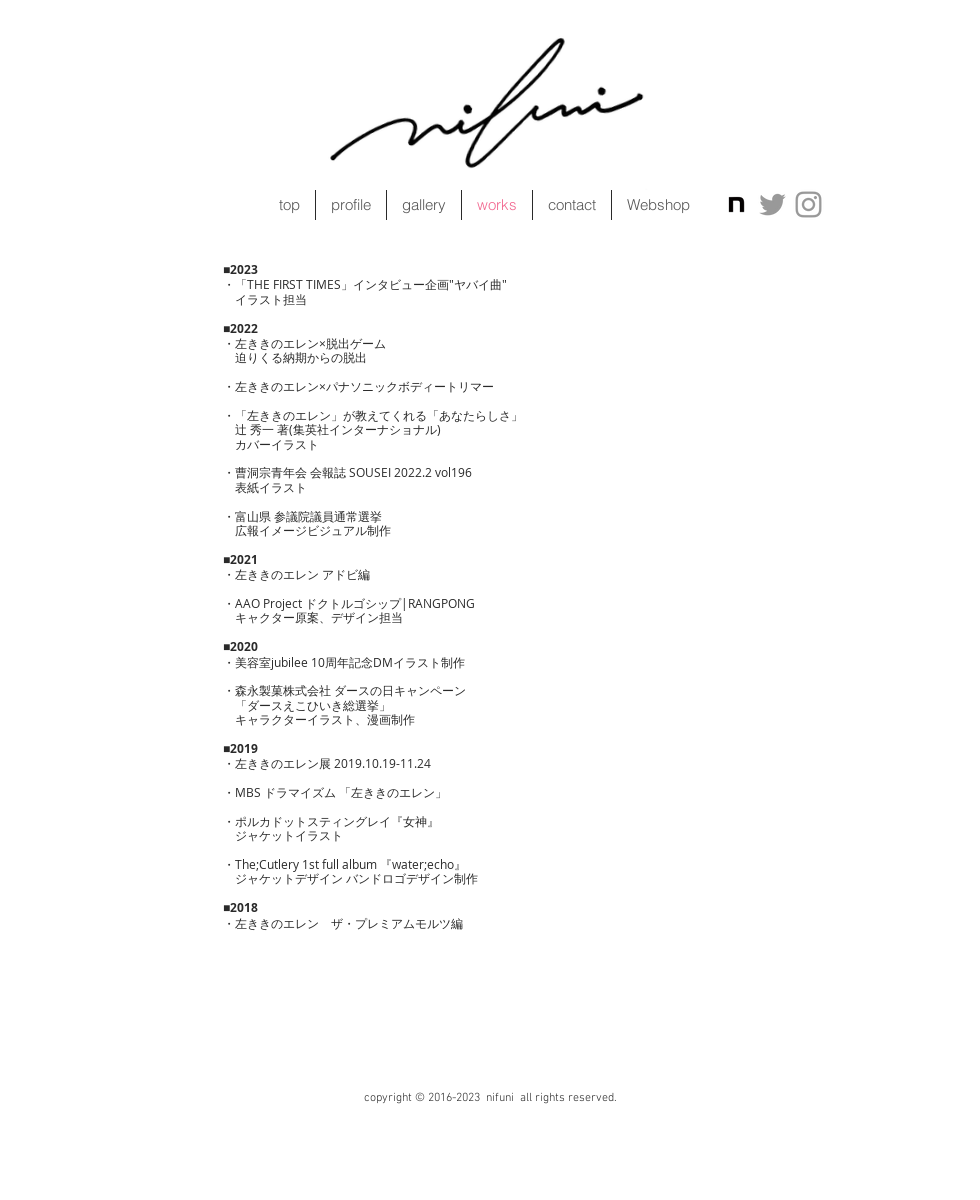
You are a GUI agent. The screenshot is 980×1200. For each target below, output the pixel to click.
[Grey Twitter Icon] (772, 204)
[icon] (736, 204)
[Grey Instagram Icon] (808, 204)
